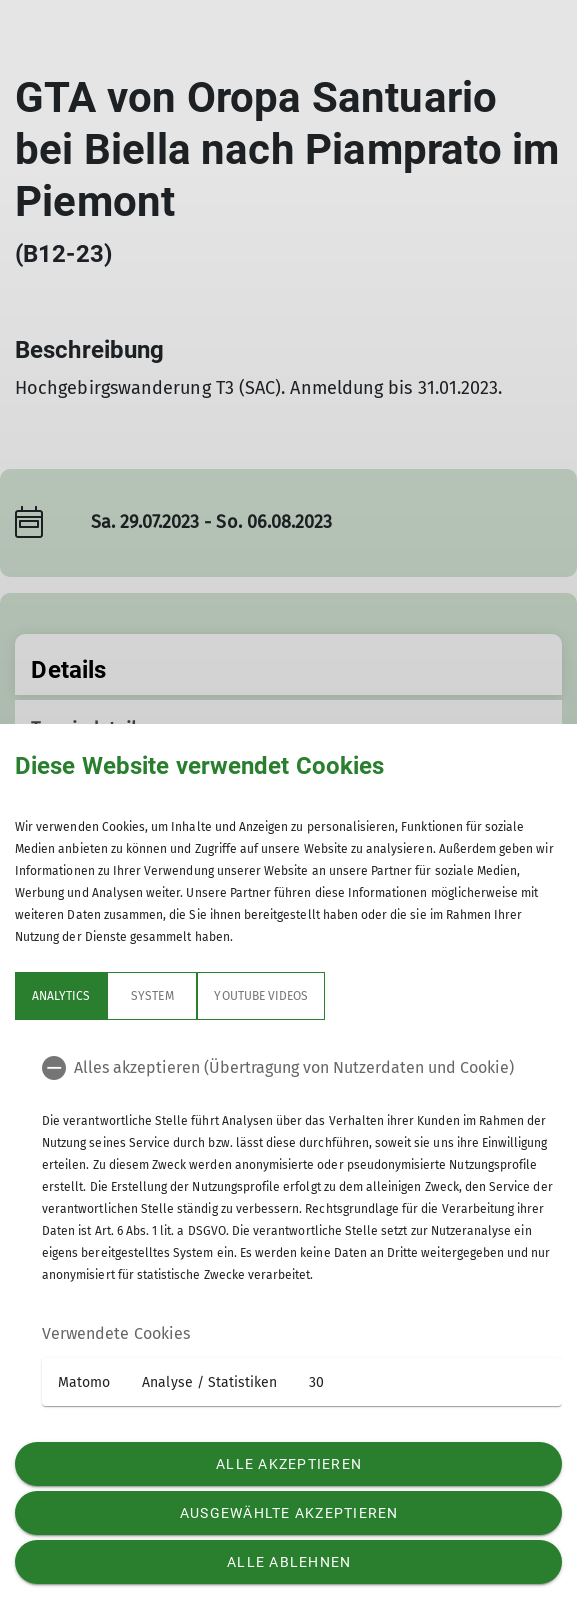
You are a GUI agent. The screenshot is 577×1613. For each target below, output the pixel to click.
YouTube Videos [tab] (261, 996)
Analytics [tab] (61, 996)
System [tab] (152, 996)
